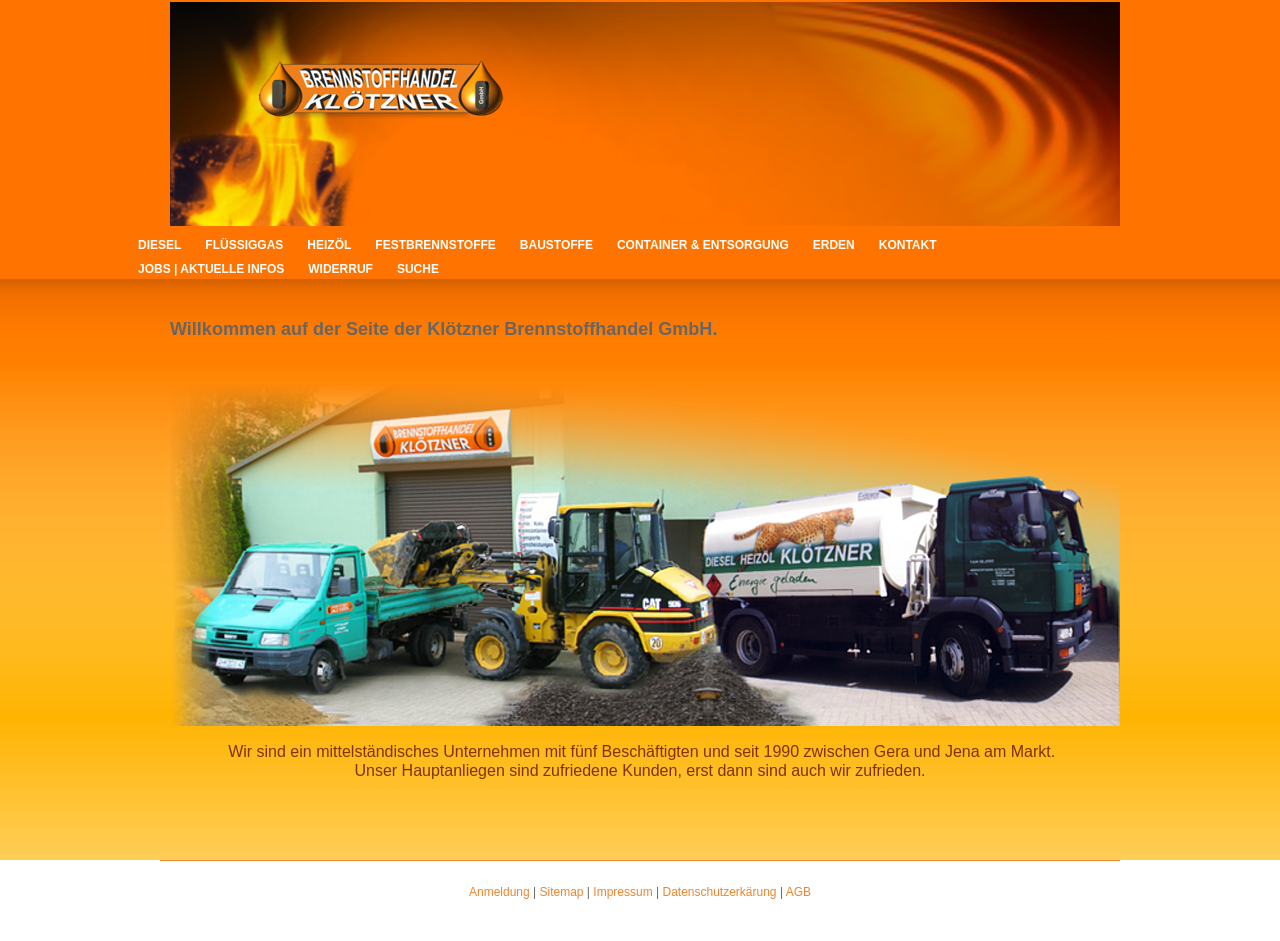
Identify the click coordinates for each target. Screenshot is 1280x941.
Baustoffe (556, 245)
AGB (798, 892)
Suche (418, 269)
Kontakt (908, 245)
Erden (834, 245)
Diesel (159, 245)
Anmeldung (499, 892)
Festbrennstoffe (435, 245)
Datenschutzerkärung (719, 892)
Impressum (622, 892)
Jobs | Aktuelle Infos (211, 269)
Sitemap (562, 892)
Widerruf (340, 269)
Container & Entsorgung (703, 245)
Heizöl (329, 245)
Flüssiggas (244, 245)
